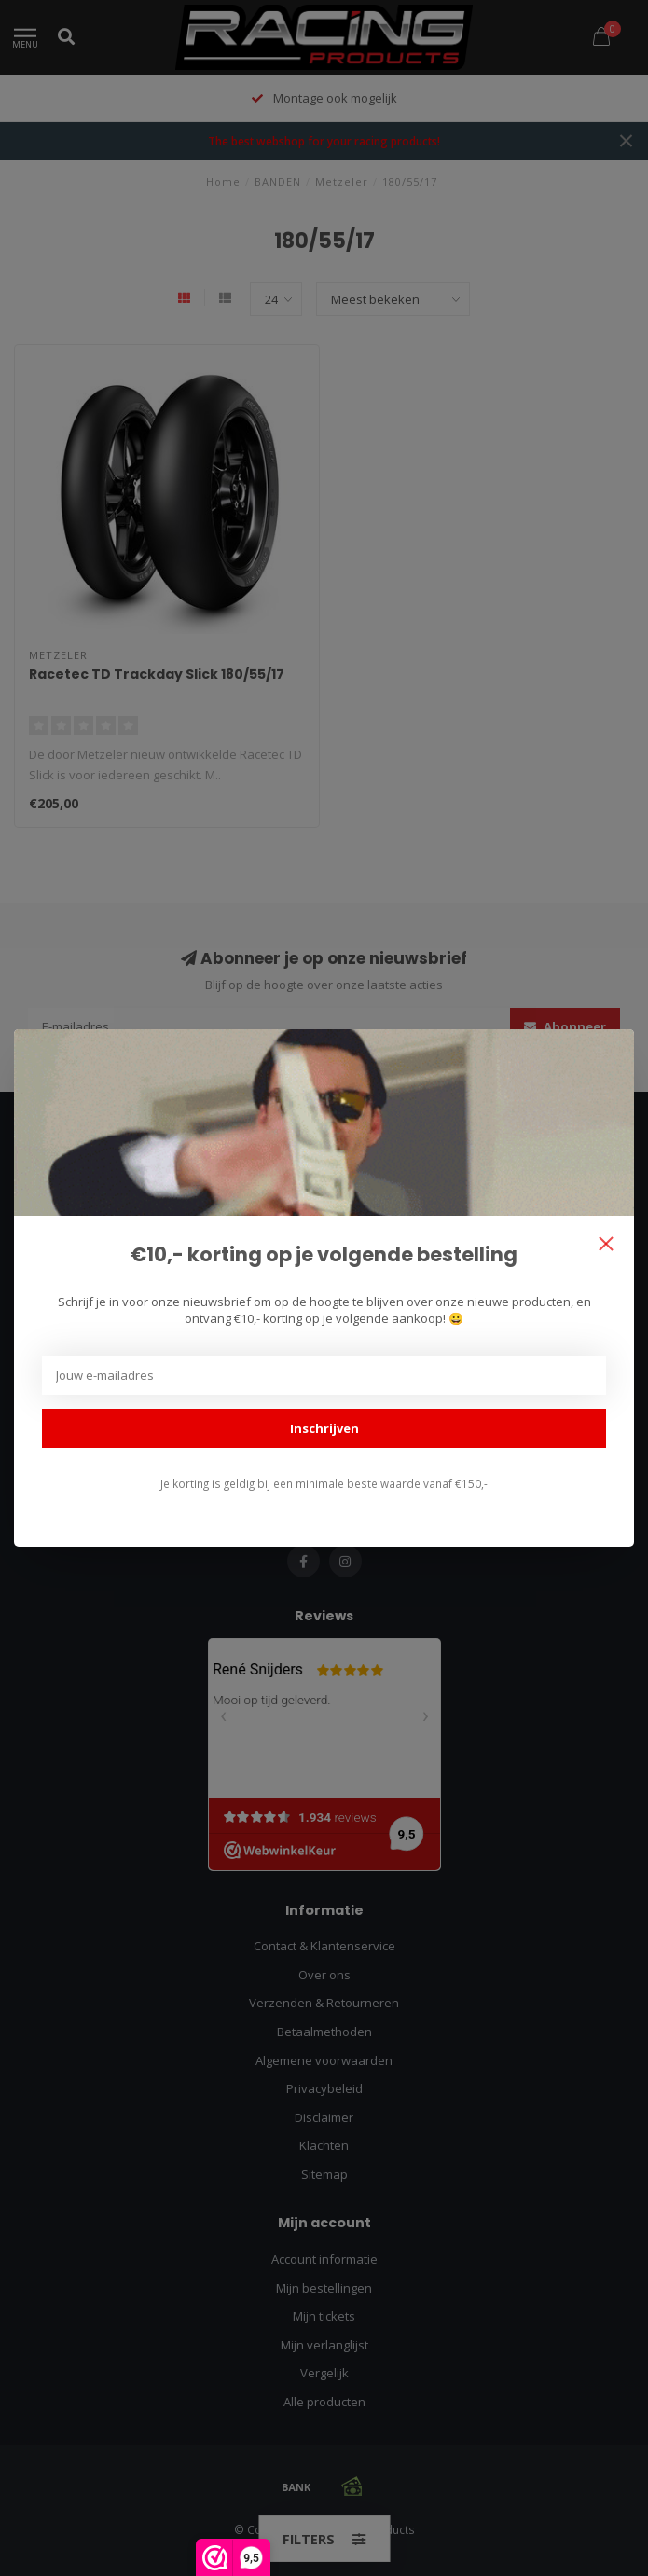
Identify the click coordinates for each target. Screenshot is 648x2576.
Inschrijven (324, 1428)
